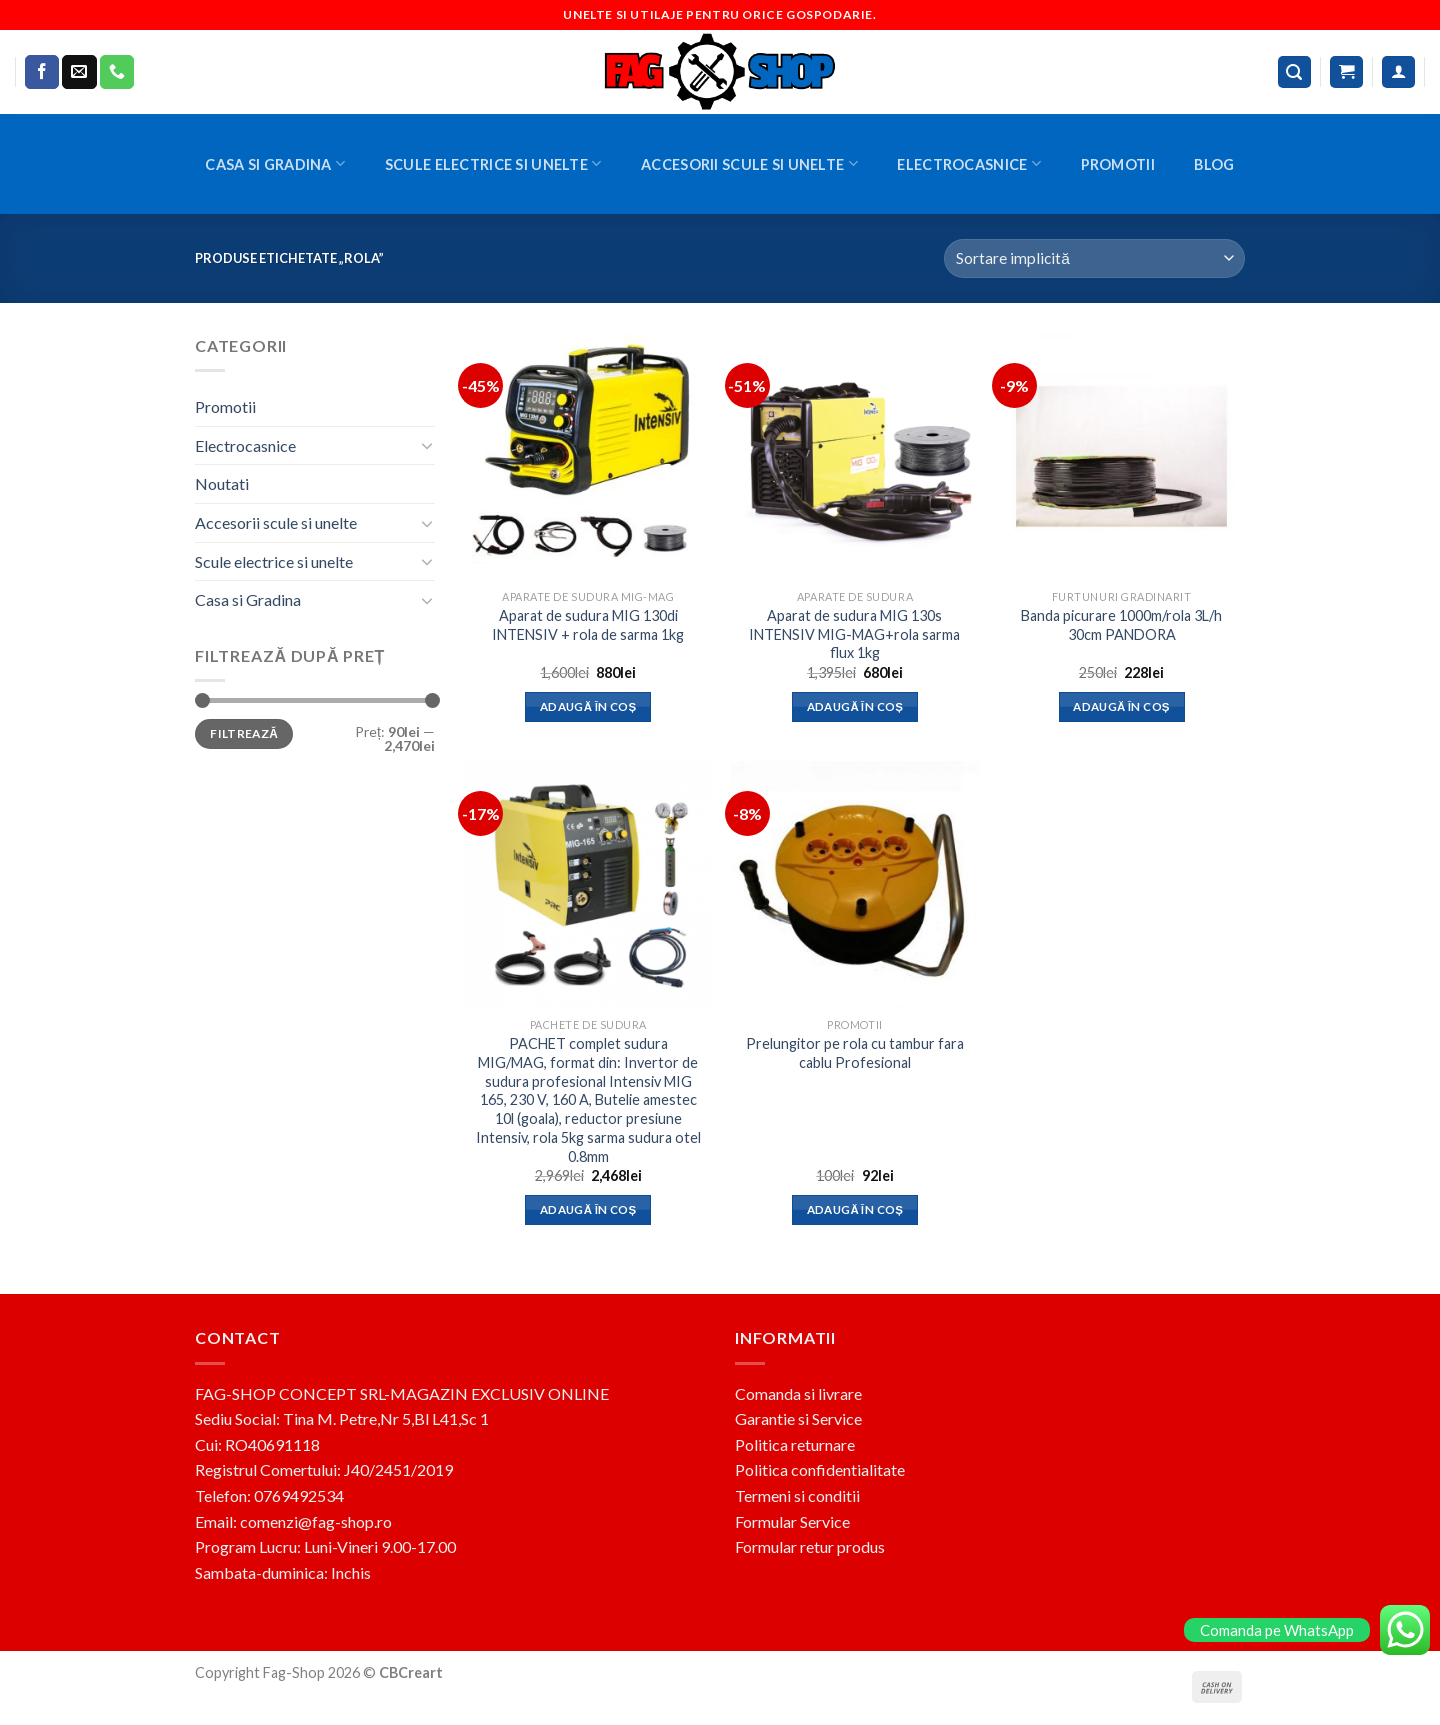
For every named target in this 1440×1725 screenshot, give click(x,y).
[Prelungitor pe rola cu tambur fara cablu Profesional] (854, 884)
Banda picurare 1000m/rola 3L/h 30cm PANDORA (1121, 625)
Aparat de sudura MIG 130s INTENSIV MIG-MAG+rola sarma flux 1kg (854, 634)
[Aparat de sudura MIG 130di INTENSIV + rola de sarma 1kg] (588, 456)
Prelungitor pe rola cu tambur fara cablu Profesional (855, 1053)
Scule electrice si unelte (493, 163)
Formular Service (792, 1521)
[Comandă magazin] (1094, 258)
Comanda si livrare (798, 1393)
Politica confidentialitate (820, 1469)
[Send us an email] (79, 72)
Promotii (1118, 164)
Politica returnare (795, 1444)
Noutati (222, 483)
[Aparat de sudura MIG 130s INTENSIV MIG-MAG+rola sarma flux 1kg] (854, 456)
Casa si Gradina (275, 163)
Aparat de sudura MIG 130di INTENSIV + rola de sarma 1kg (588, 625)
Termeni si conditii (797, 1495)
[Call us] (117, 72)
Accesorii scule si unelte (749, 163)
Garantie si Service (798, 1418)
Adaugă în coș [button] (588, 706)
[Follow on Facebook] (42, 72)
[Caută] (1295, 72)
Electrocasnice (969, 163)
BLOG (1214, 164)
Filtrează (244, 733)
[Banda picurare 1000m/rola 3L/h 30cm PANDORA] (1121, 456)
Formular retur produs (810, 1546)
